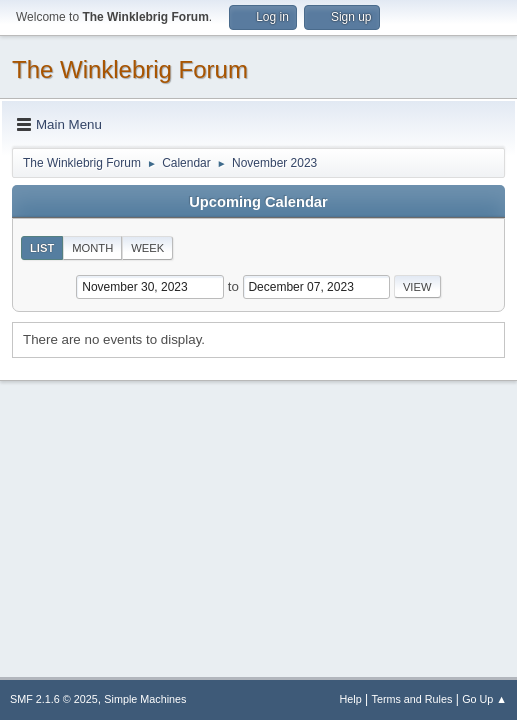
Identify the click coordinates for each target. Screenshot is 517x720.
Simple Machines (145, 699)
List (42, 248)
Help (351, 699)
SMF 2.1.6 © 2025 (54, 699)
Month (92, 248)
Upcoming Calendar (258, 202)
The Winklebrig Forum (130, 69)
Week (147, 248)
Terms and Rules (412, 699)
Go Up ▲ (484, 699)
